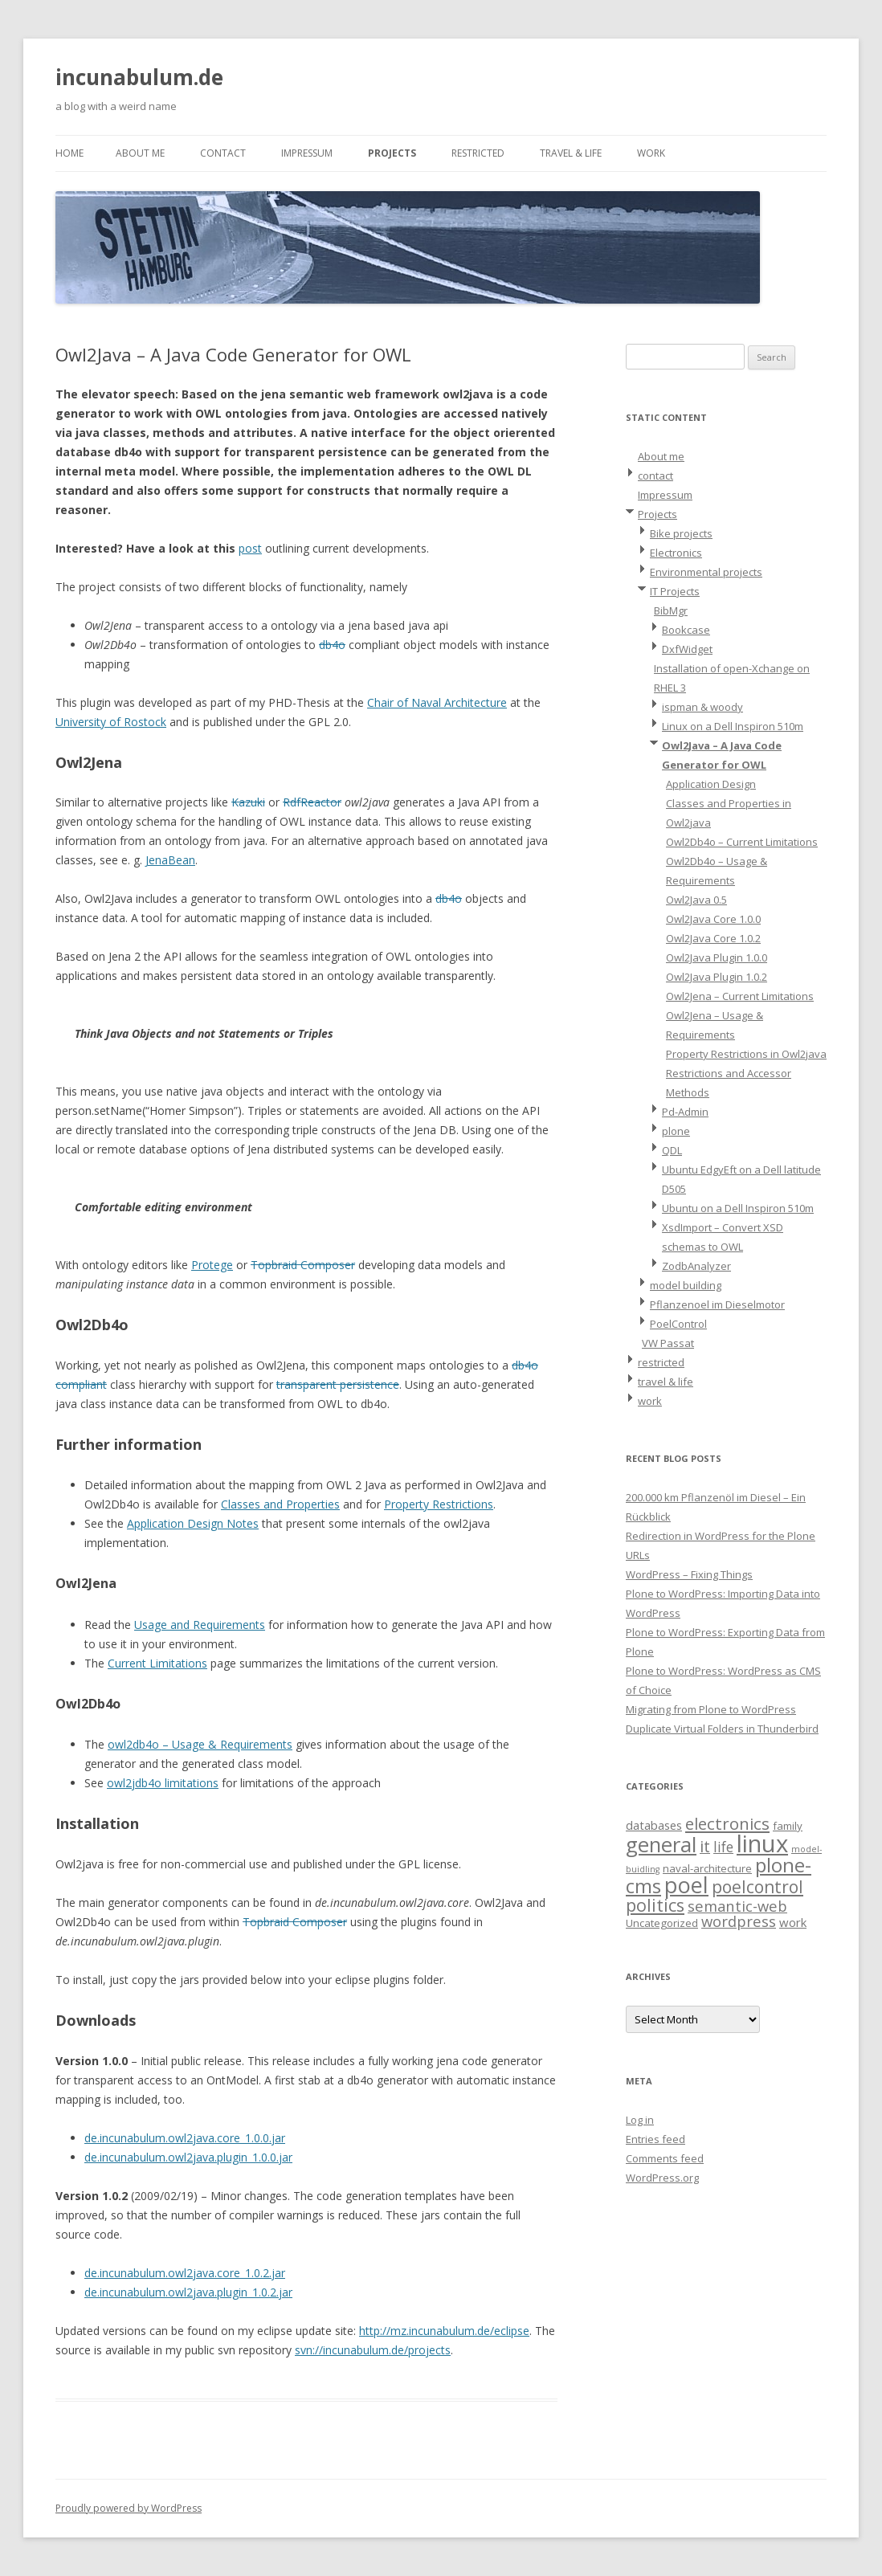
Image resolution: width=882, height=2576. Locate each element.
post (250, 548)
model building (685, 1285)
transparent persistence (337, 1384)
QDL (672, 1150)
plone (676, 1131)
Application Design (711, 784)
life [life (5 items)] (723, 1846)
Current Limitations (157, 1663)
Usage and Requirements (199, 1624)
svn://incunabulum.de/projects (373, 2350)
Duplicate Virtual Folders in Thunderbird (722, 1728)
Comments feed (665, 2158)
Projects (392, 153)
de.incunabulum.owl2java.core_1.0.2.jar (184, 2272)
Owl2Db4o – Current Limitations (742, 842)
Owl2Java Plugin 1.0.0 (716, 957)
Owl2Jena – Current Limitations (740, 996)
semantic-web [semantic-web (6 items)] (737, 1906)
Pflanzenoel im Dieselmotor (717, 1304)
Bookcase (686, 630)
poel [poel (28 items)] (686, 1885)
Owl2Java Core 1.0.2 (713, 938)
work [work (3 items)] (792, 1922)
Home (69, 153)
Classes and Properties (280, 1504)
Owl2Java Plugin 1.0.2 (716, 977)
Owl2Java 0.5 (696, 899)
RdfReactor (312, 802)
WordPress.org (662, 2177)
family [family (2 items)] (787, 1826)
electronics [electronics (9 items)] (727, 1823)
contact (223, 153)
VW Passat (668, 1343)
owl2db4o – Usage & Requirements (200, 1744)
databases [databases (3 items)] (654, 1825)
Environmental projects (706, 572)
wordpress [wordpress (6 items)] (738, 1921)
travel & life (571, 153)
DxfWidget (687, 649)
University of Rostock (110, 721)
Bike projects (681, 533)
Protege (212, 1264)
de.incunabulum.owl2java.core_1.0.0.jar (184, 2137)
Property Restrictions (438, 1504)
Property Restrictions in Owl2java (746, 1054)
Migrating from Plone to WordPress (711, 1709)
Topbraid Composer (303, 1264)
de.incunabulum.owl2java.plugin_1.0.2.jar (188, 2292)
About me (140, 153)
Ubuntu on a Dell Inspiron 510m (738, 1208)
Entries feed (655, 2139)
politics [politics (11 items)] (655, 1905)
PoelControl (678, 1324)
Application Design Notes (193, 1523)
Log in (640, 2120)
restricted (477, 153)
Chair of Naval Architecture (437, 702)
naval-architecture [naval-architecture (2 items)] (707, 1868)
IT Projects (675, 591)
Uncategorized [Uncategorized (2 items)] (662, 1923)
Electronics (676, 552)
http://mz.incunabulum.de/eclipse (444, 2330)
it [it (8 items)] (705, 1846)
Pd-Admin (685, 1111)
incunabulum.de (139, 77)
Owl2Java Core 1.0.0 (713, 919)
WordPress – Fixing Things (689, 1574)
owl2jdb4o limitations (162, 1782)
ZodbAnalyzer (696, 1266)
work (651, 153)
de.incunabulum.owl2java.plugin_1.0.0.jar (188, 2157)
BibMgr (671, 610)
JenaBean (170, 860)
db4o (332, 644)
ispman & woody (702, 707)
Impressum (307, 153)
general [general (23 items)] (661, 1844)
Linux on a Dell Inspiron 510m (732, 726)
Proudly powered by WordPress (128, 2508)
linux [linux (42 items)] (762, 1843)
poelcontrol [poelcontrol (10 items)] (757, 1887)
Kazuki (248, 802)
